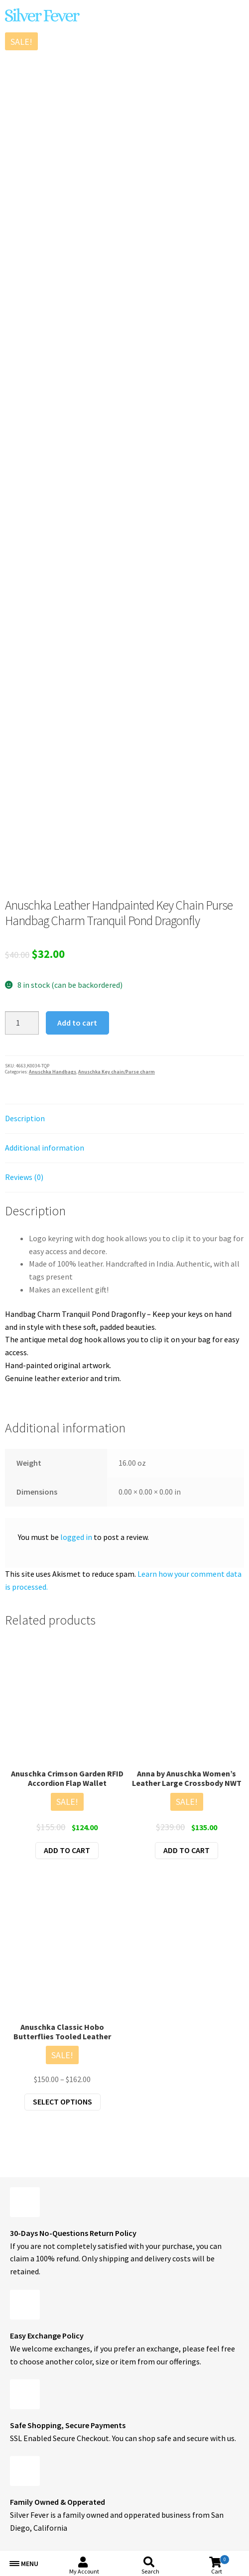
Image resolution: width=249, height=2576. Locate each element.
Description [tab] (25, 1118)
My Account (84, 2571)
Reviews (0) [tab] (24, 1177)
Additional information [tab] (44, 1148)
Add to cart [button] (67, 1850)
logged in (76, 1537)
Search (150, 2571)
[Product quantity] (22, 1023)
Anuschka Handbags (52, 1071)
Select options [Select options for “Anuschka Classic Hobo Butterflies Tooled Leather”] (62, 2102)
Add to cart (77, 1023)
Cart (220, 2565)
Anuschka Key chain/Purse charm (116, 1071)
